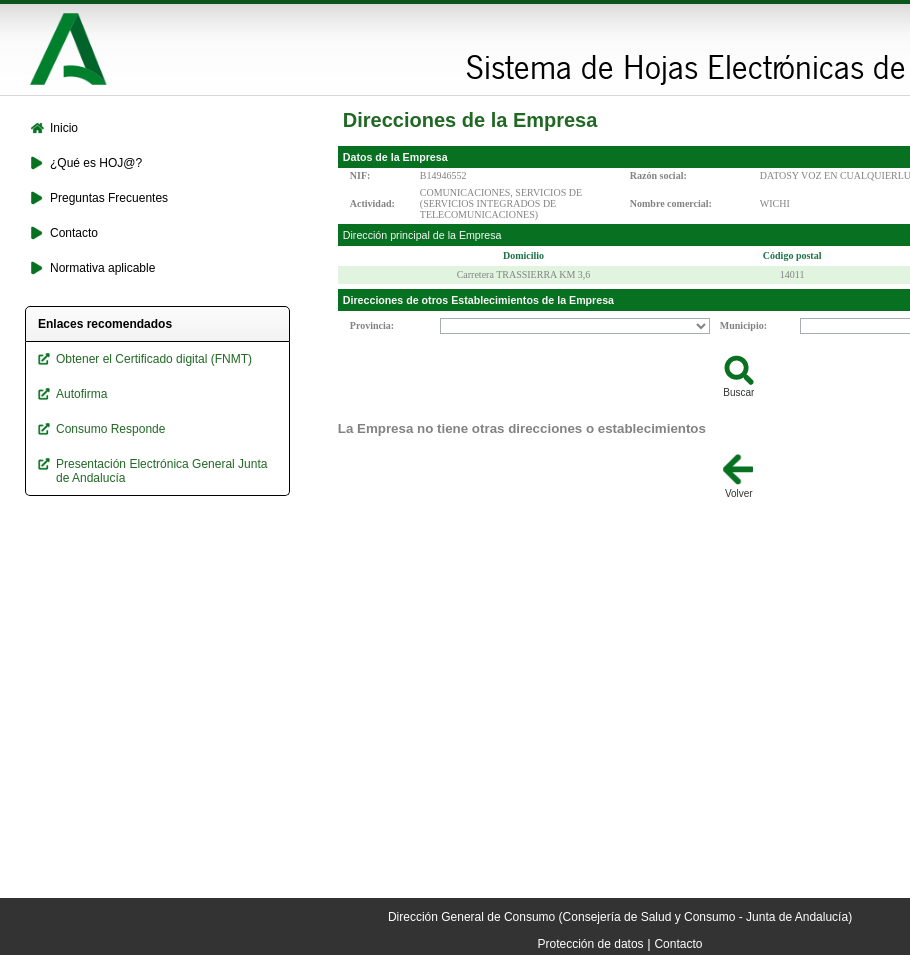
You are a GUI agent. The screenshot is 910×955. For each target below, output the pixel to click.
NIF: (360, 175)
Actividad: (372, 203)
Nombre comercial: (671, 203)
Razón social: (658, 175)
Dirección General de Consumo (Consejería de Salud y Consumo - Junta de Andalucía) (620, 917)
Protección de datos (591, 944)
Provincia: (372, 325)
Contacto (678, 944)
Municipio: (743, 325)
